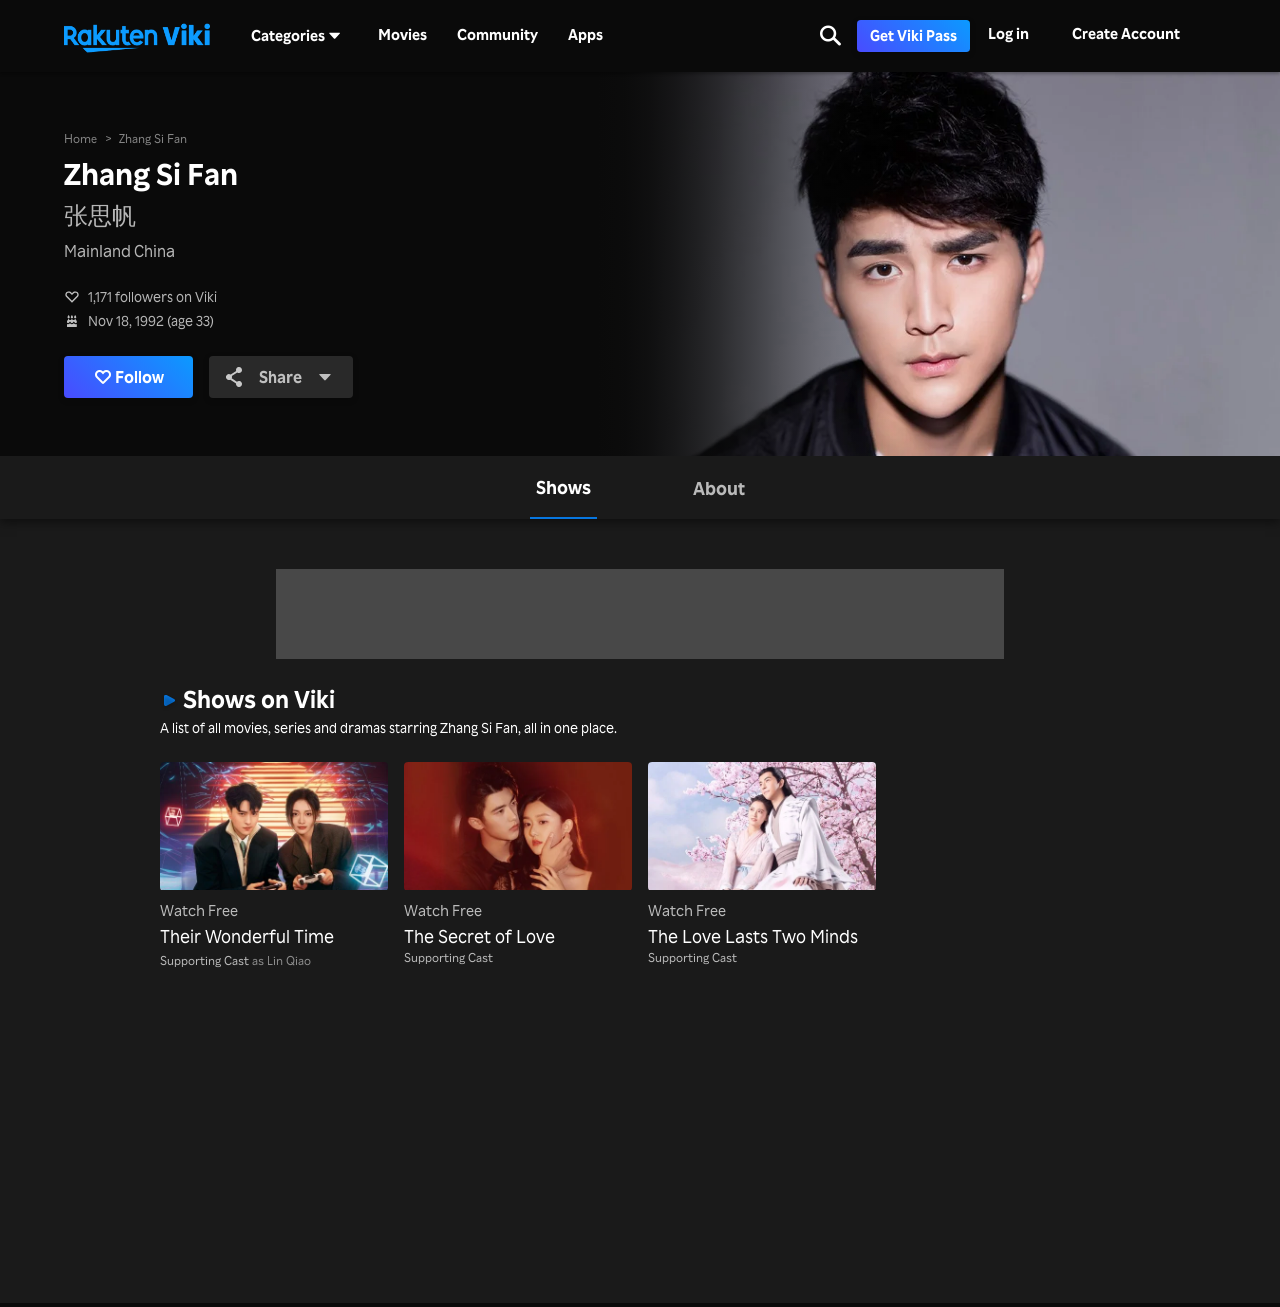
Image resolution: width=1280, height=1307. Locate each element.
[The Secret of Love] (518, 856)
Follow (129, 377)
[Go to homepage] (137, 36)
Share (279, 377)
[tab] (563, 487)
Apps (585, 35)
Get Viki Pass (913, 35)
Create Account (1126, 33)
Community (497, 35)
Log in (1008, 33)
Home (80, 138)
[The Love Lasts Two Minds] (762, 856)
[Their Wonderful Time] (274, 856)
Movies (402, 35)
